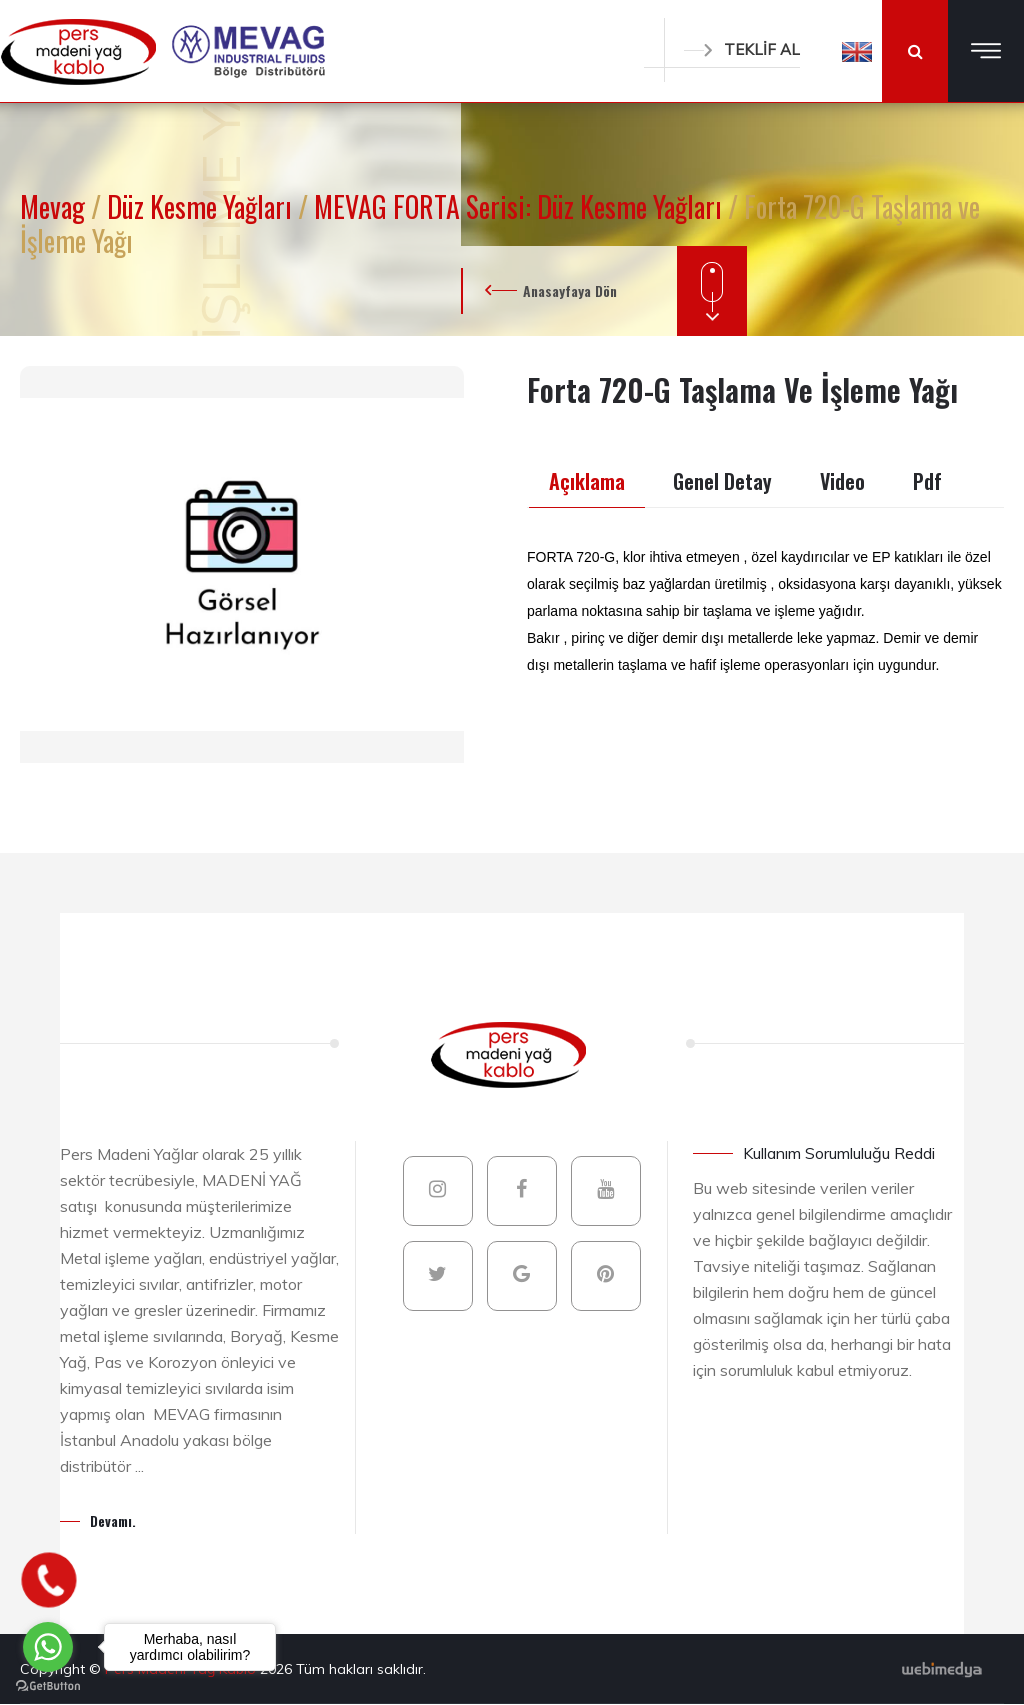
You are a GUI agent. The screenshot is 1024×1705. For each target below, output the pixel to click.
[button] (857, 51)
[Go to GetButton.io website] (48, 1685)
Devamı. (113, 1520)
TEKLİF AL (742, 49)
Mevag (55, 206)
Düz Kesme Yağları (202, 206)
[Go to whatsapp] (48, 1647)
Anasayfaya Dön (570, 290)
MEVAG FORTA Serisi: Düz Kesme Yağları (521, 206)
